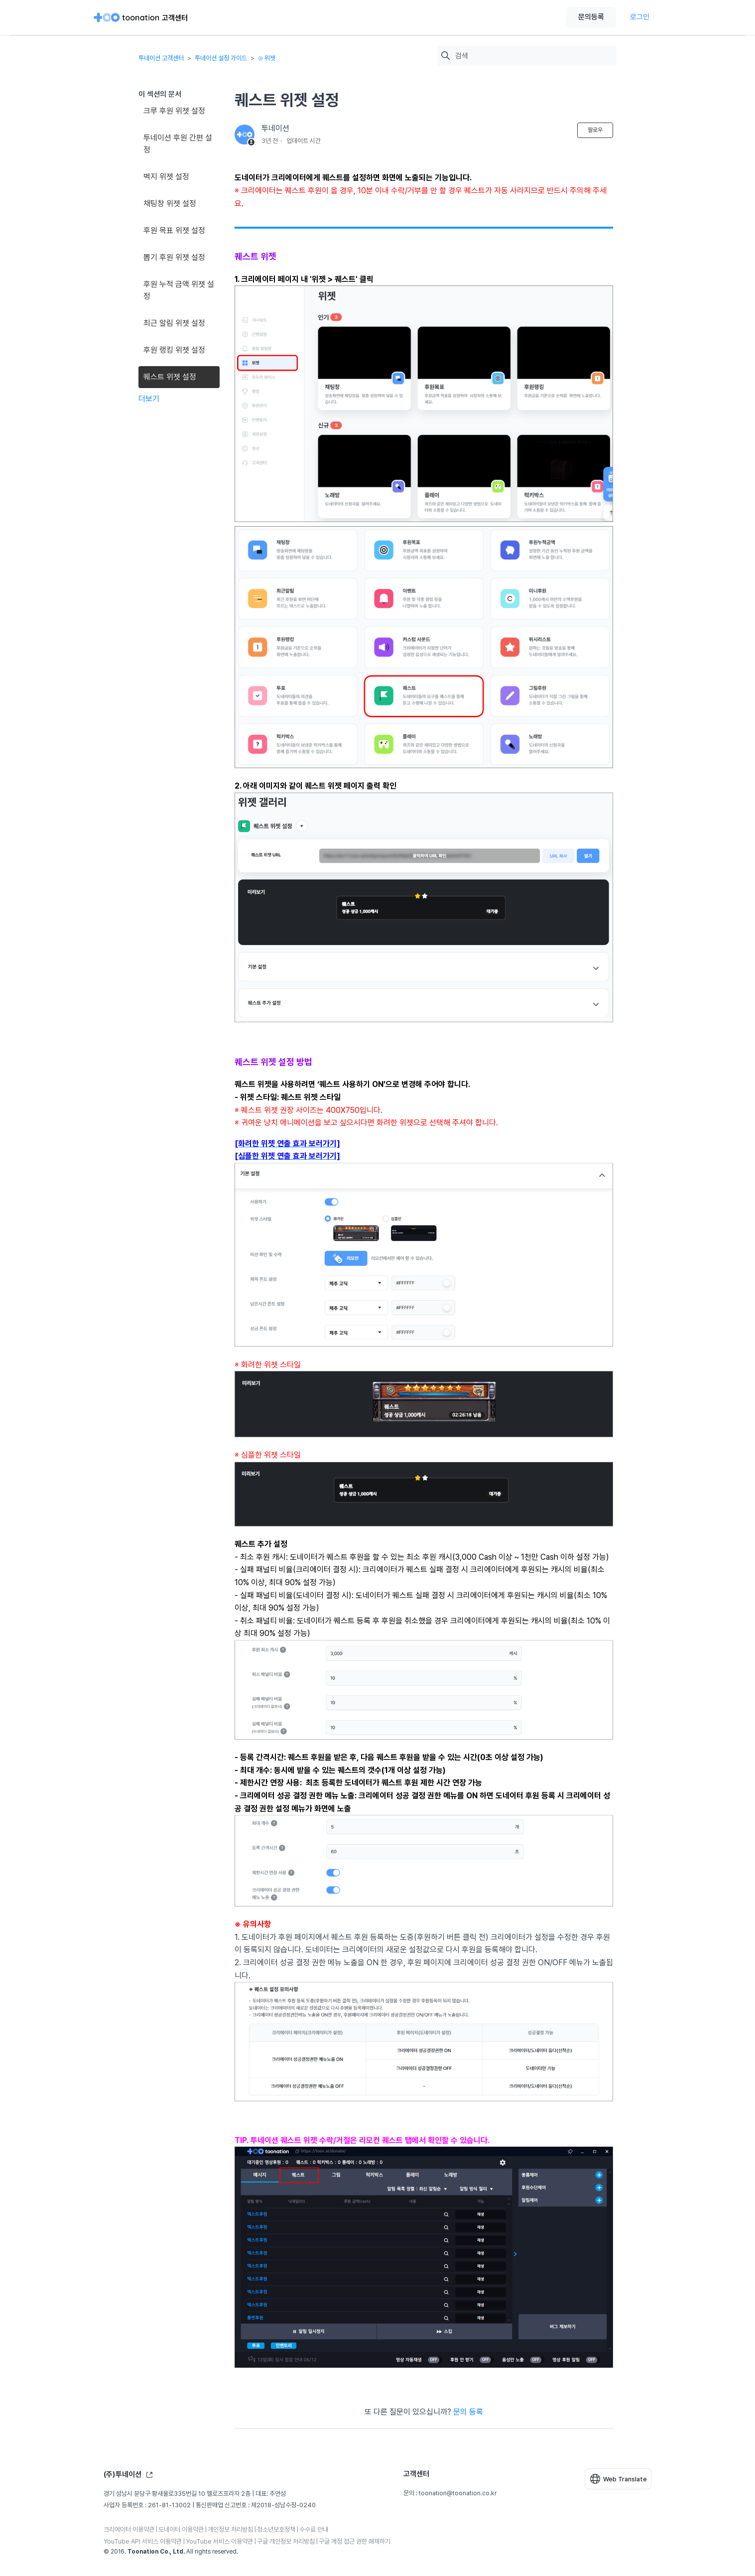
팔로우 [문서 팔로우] (595, 130)
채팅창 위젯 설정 (169, 203)
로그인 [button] (639, 16)
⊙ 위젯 (266, 58)
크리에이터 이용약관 (129, 2529)
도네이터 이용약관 (181, 2529)
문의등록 (591, 16)
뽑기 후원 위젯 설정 (174, 257)
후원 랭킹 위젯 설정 (174, 350)
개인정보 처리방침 (230, 2529)
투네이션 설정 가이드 (221, 58)
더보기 (148, 399)
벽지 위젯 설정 (166, 176)
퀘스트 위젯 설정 (169, 377)
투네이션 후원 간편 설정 (177, 143)
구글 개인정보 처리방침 (286, 2541)
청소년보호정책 (276, 2529)
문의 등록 (468, 2412)
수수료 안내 (313, 2529)
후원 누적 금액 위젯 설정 (178, 290)
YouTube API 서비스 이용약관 (143, 2541)
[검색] (533, 56)
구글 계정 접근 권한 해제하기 (354, 2541)
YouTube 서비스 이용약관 (219, 2541)
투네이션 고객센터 (161, 58)
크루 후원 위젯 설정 (174, 111)
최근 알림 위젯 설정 (174, 323)
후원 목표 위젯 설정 (174, 230)
